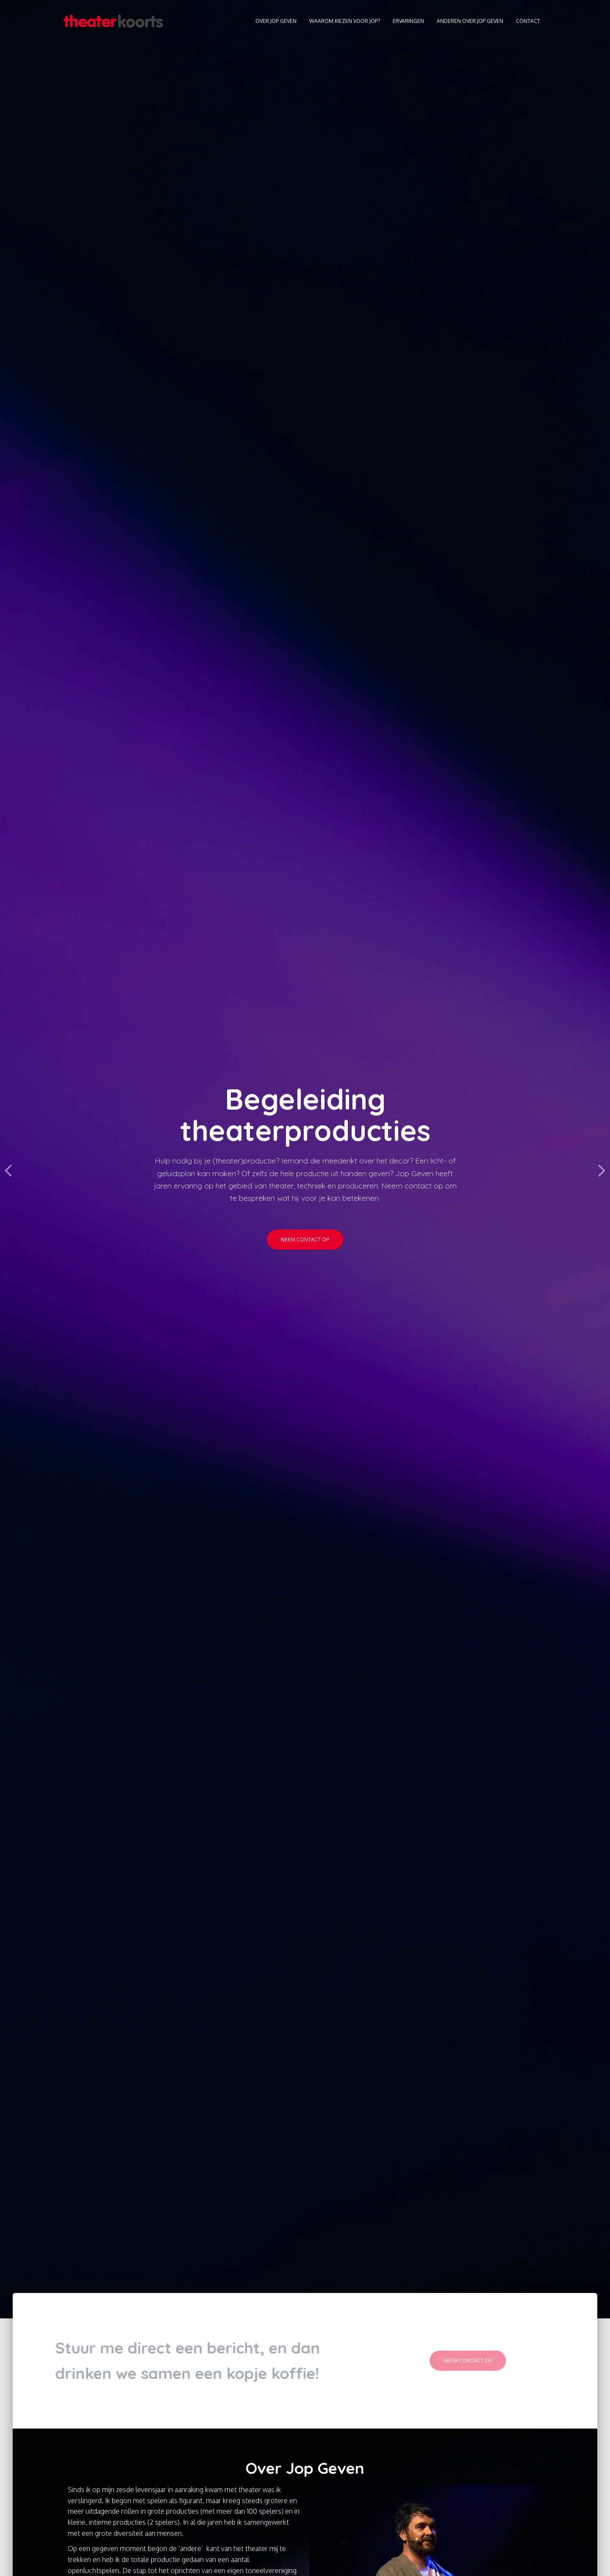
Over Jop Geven (276, 21)
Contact (528, 21)
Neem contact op (305, 1239)
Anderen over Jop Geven (470, 21)
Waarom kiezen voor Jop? (344, 21)
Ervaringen (408, 21)
